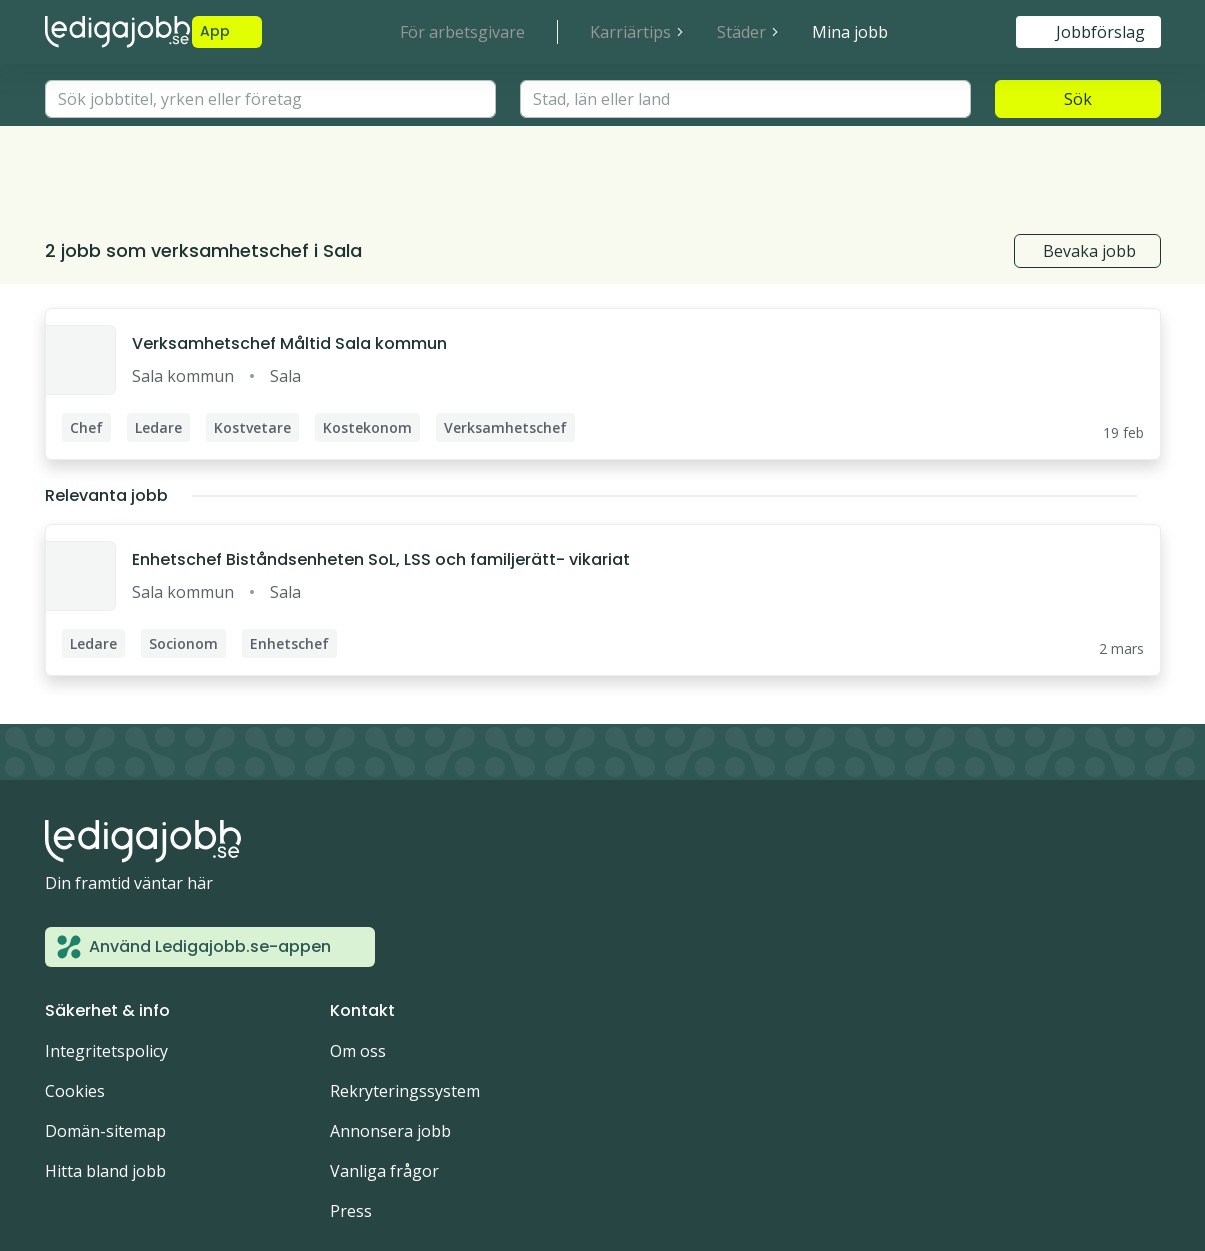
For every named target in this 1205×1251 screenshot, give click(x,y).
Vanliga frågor (384, 1079)
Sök (1078, 99)
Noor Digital (183, 1175)
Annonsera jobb (390, 1039)
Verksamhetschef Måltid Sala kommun (289, 251)
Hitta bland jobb (105, 1079)
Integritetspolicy (106, 959)
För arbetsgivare (462, 32)
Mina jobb (850, 32)
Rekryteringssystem (405, 999)
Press (351, 1119)
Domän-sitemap (105, 1039)
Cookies (75, 999)
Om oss (358, 959)
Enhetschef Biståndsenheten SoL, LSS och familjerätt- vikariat (381, 467)
